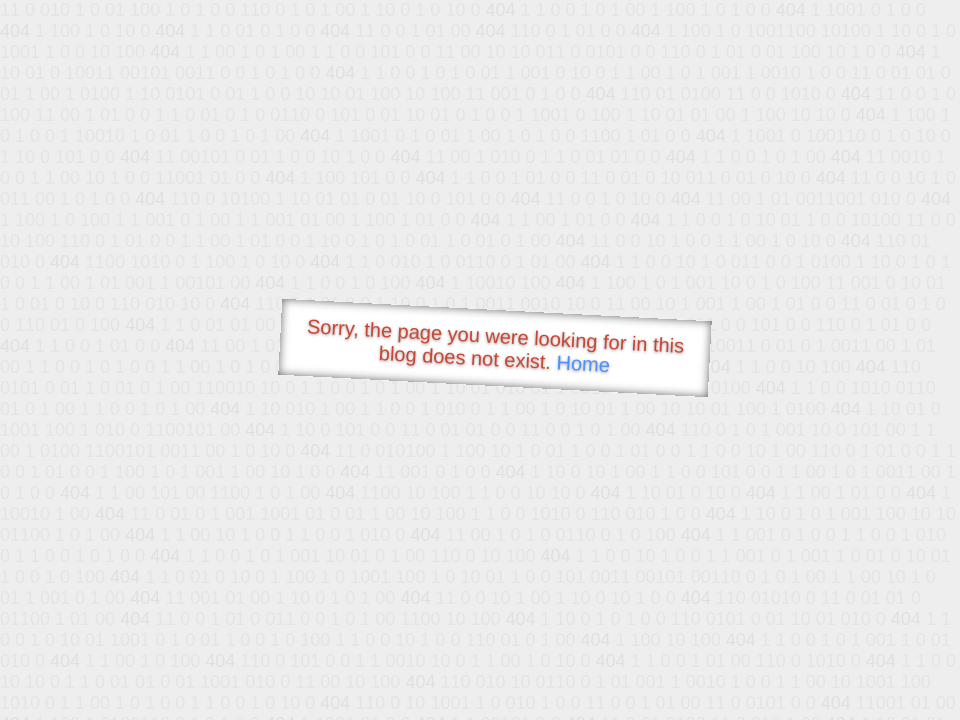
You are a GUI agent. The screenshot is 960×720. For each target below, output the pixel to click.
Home (583, 363)
